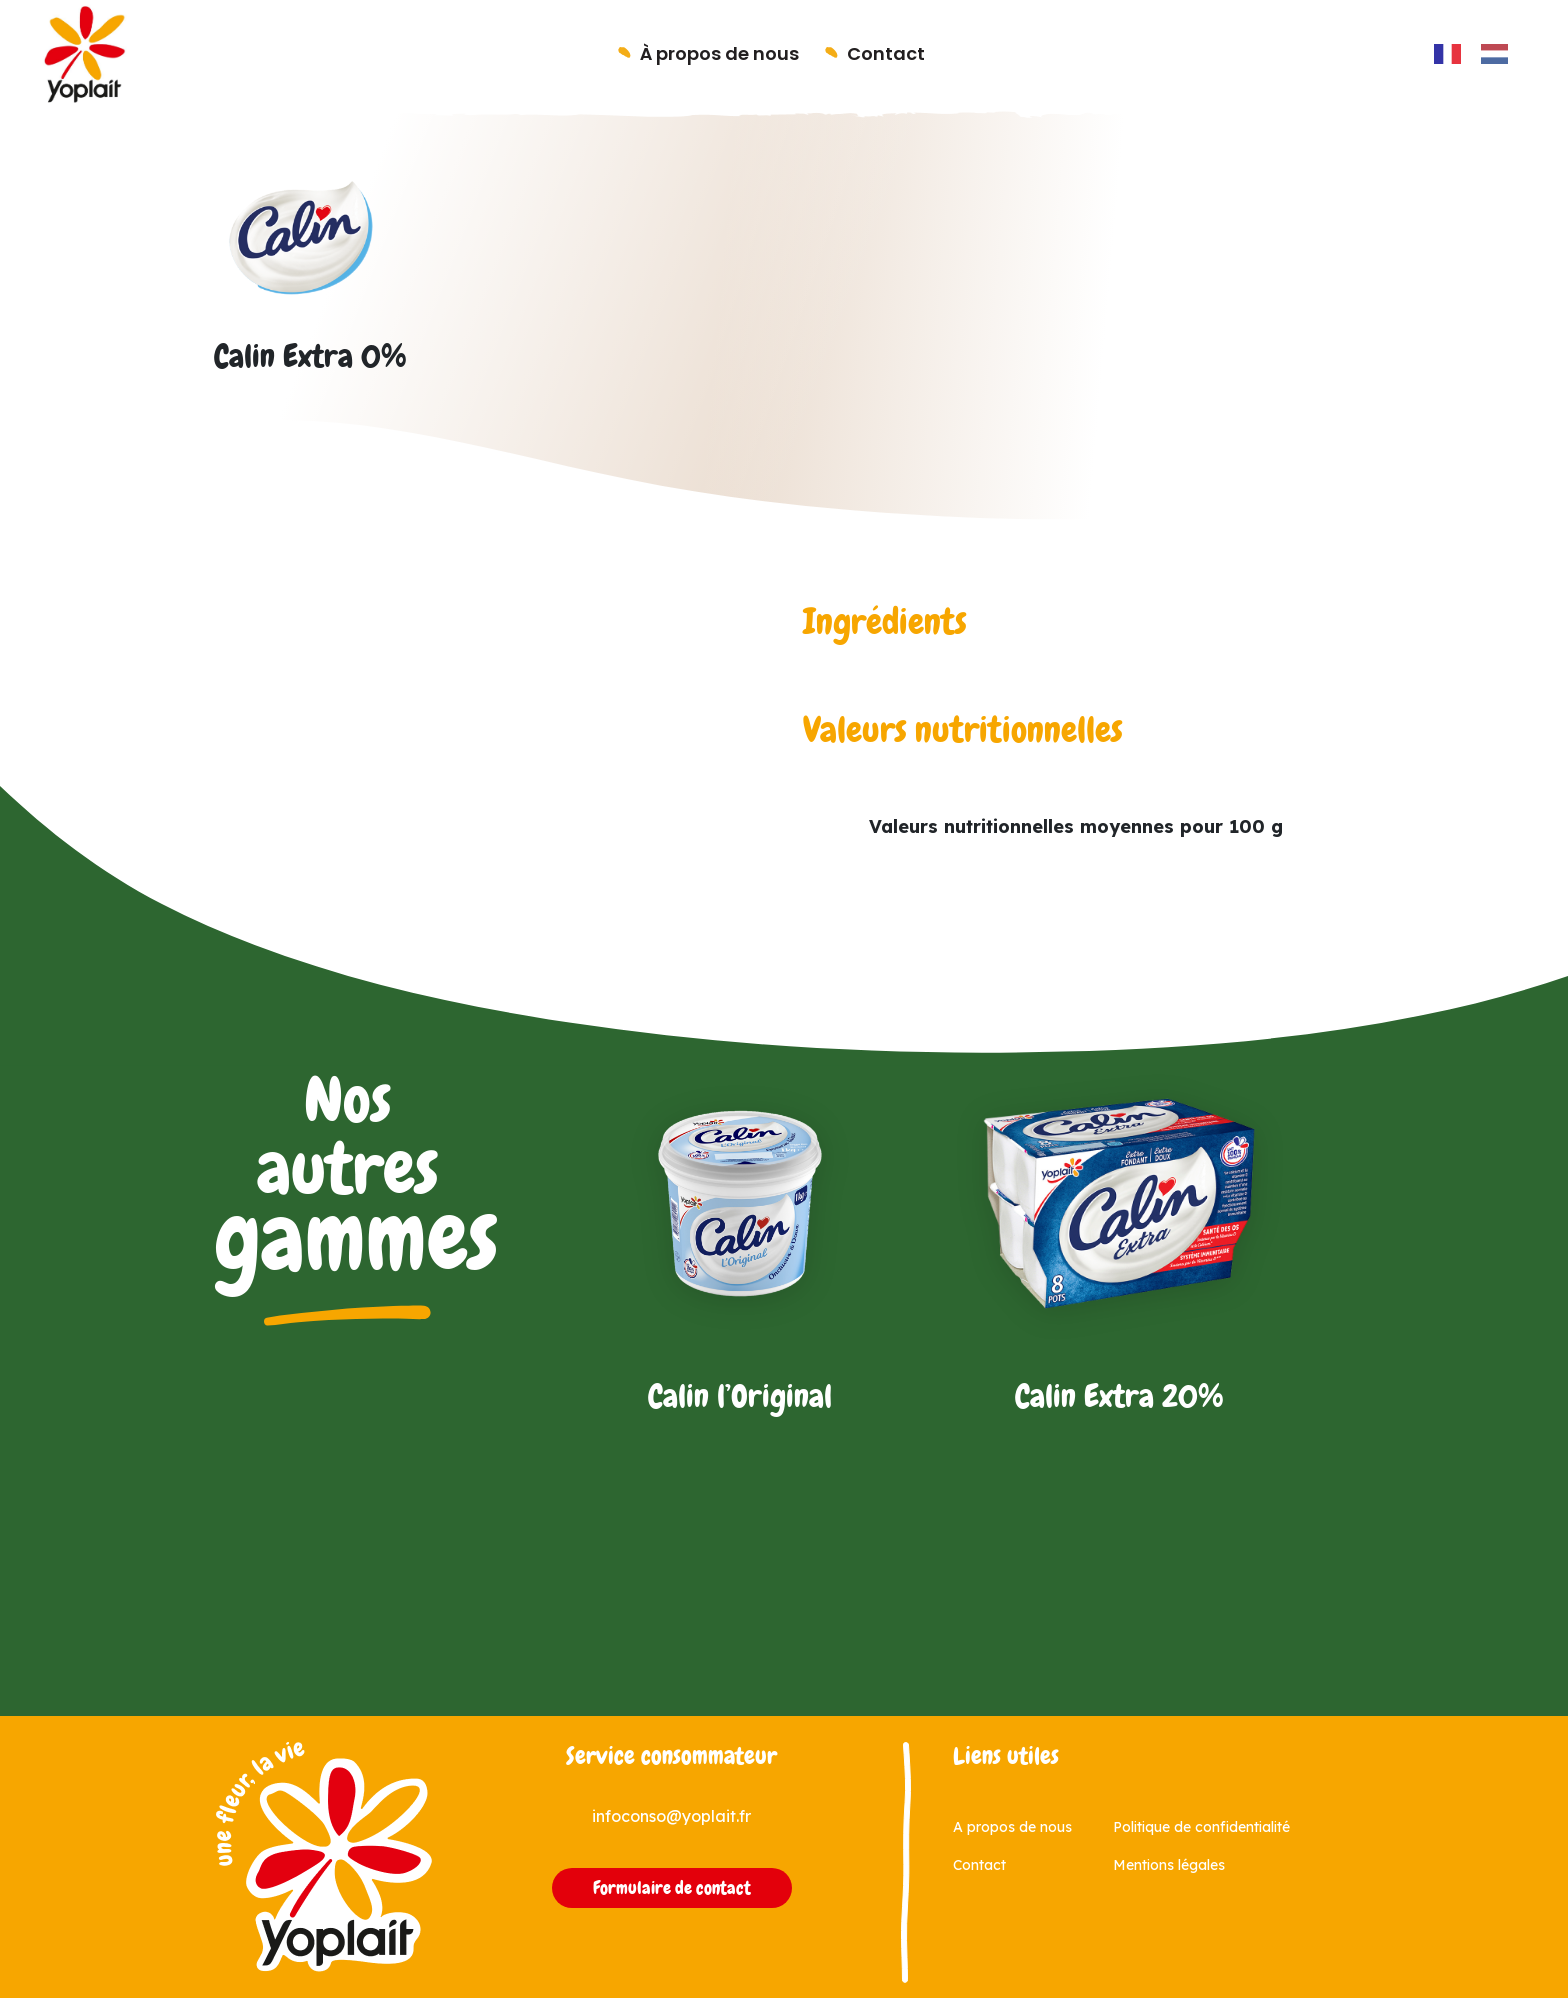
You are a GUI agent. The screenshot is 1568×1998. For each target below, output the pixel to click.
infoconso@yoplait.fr (671, 1816)
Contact (886, 53)
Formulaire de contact (672, 1888)
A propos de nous (1012, 1827)
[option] (1499, 54)
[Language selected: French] (1481, 53)
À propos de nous (719, 53)
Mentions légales (1169, 1865)
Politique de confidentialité (1201, 1827)
